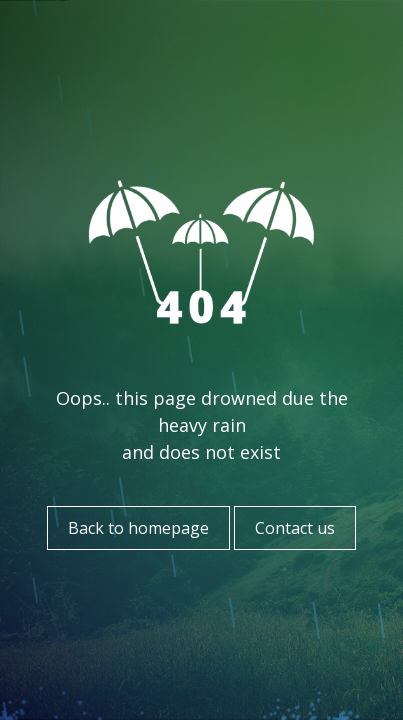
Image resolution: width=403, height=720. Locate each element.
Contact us (295, 528)
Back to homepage (138, 528)
